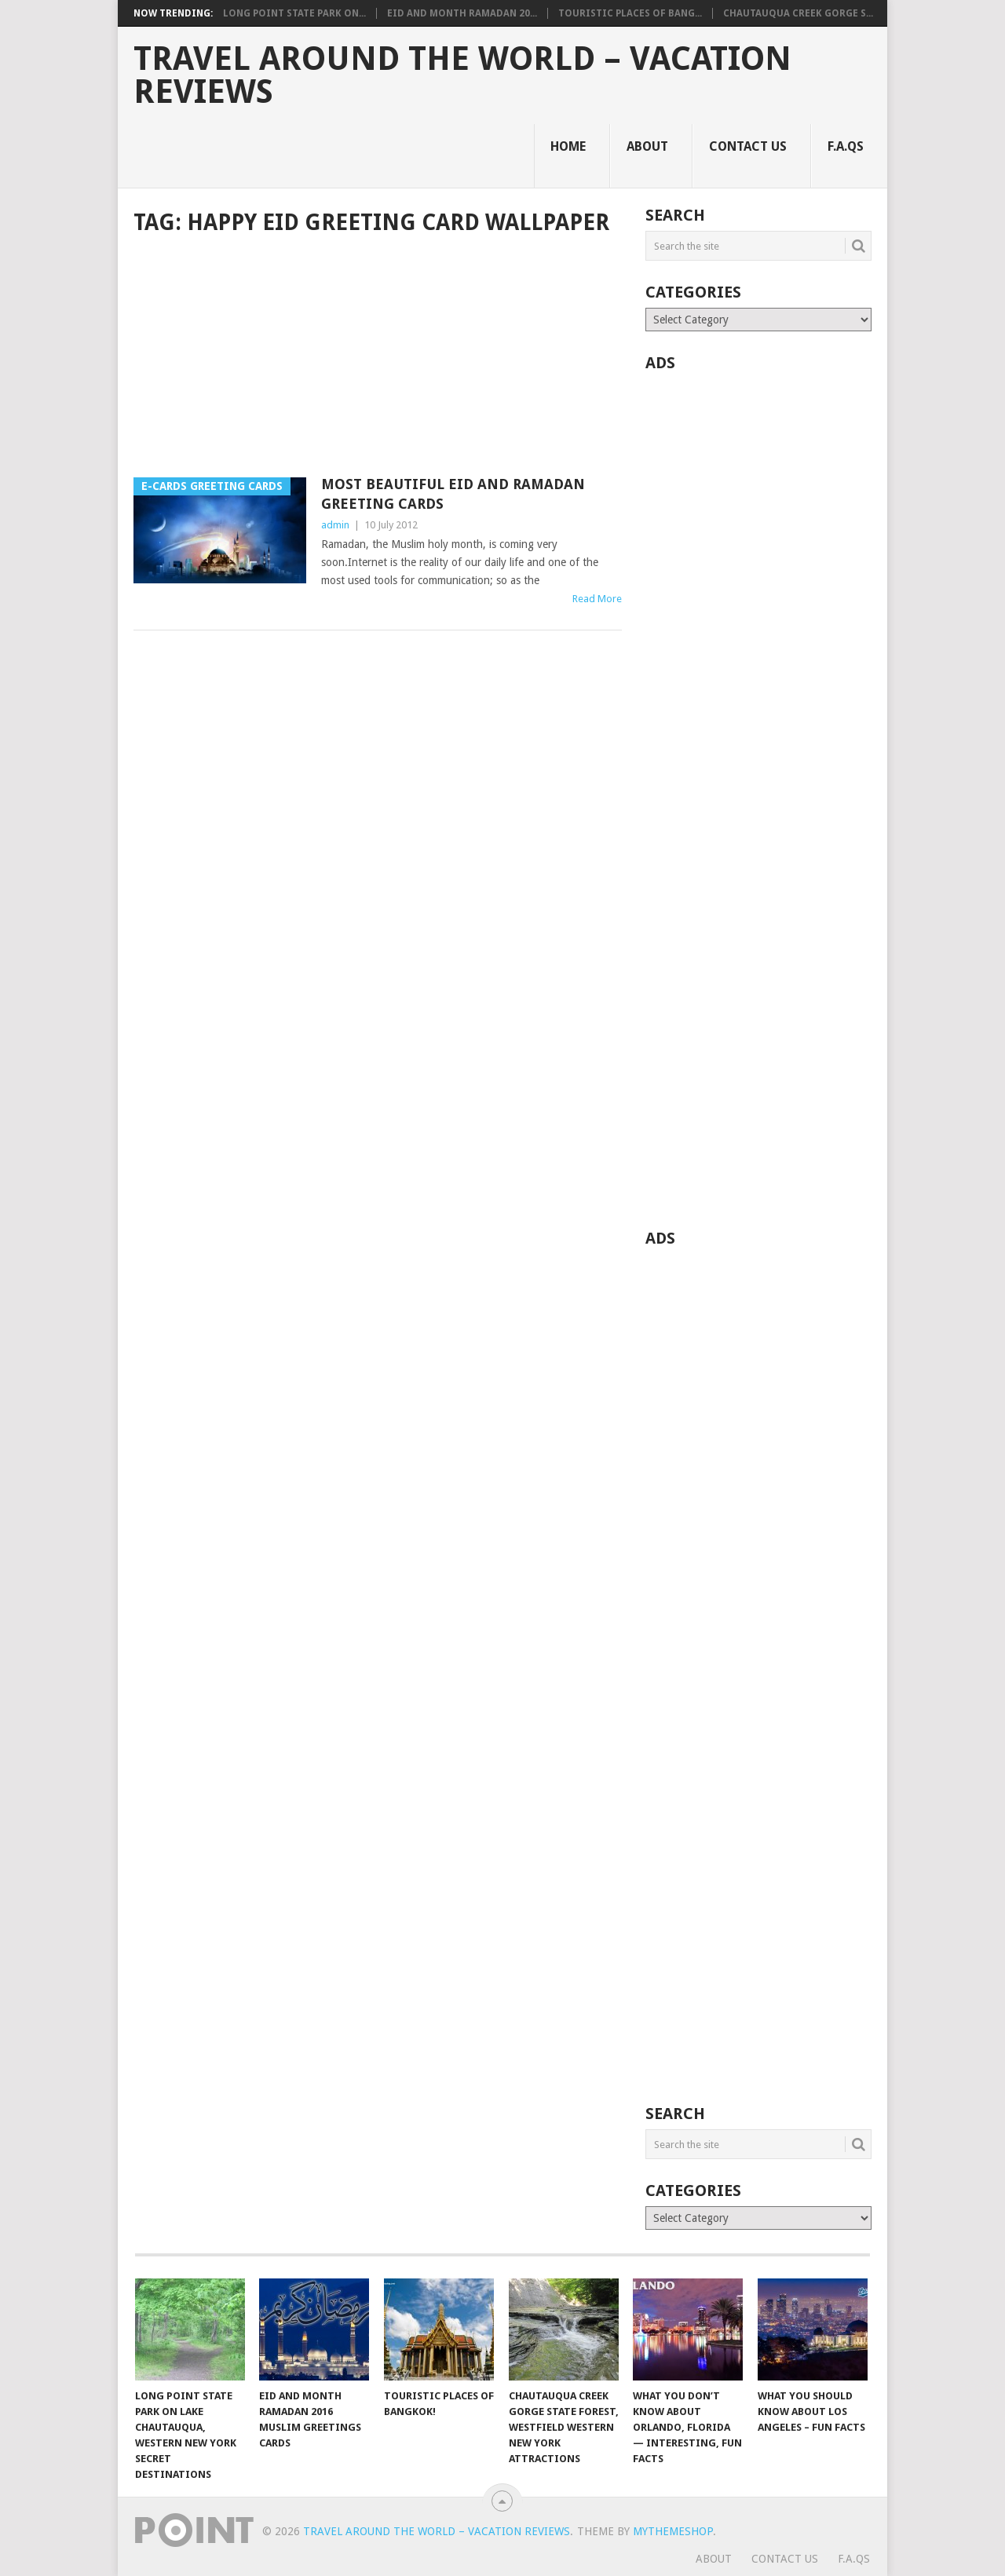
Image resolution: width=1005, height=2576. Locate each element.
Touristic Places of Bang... (630, 13)
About (647, 146)
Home (568, 146)
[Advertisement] (377, 358)
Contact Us (748, 146)
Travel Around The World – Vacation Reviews (462, 75)
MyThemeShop (673, 2531)
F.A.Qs (846, 146)
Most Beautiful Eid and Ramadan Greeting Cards (453, 494)
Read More (597, 599)
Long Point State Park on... (294, 13)
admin (335, 525)
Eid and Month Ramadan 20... (462, 13)
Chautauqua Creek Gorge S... (798, 13)
